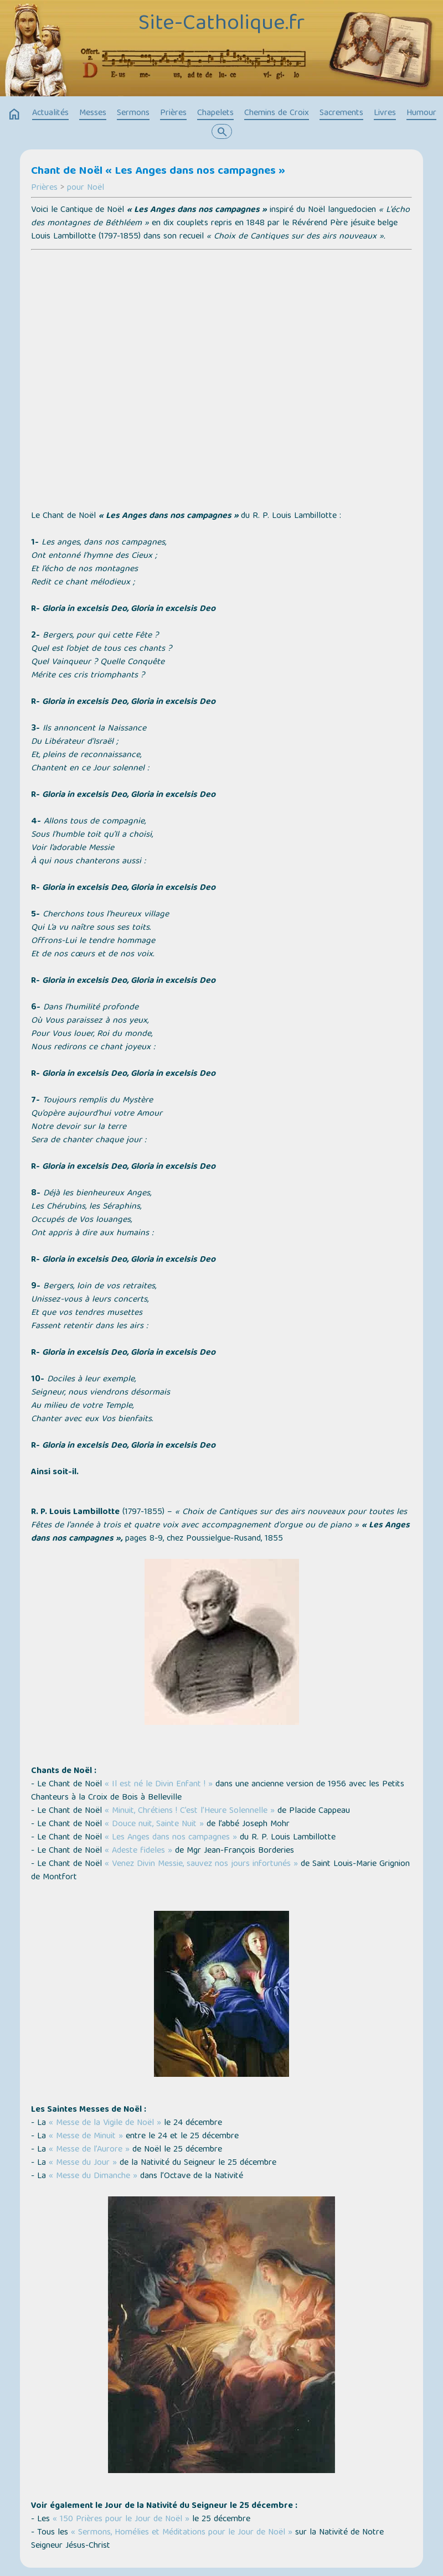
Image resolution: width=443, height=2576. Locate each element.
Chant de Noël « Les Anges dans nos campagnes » (158, 172)
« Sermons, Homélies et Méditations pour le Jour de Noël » (181, 2533)
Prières (173, 113)
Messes (92, 113)
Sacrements (341, 113)
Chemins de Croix (276, 113)
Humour (421, 113)
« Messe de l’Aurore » (89, 2150)
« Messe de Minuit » (86, 2136)
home (14, 114)
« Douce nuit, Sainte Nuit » (153, 1824)
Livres (385, 113)
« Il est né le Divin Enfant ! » (159, 1784)
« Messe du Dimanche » (93, 2176)
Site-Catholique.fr (221, 24)
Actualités (50, 113)
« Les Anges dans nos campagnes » (171, 1838)
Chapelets (215, 113)
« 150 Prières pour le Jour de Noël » (121, 2519)
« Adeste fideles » (138, 1851)
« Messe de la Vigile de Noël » (105, 2123)
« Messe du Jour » (83, 2163)
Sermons (133, 113)
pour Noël (85, 188)
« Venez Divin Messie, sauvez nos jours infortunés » (201, 1864)
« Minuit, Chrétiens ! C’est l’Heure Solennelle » (190, 1811)
